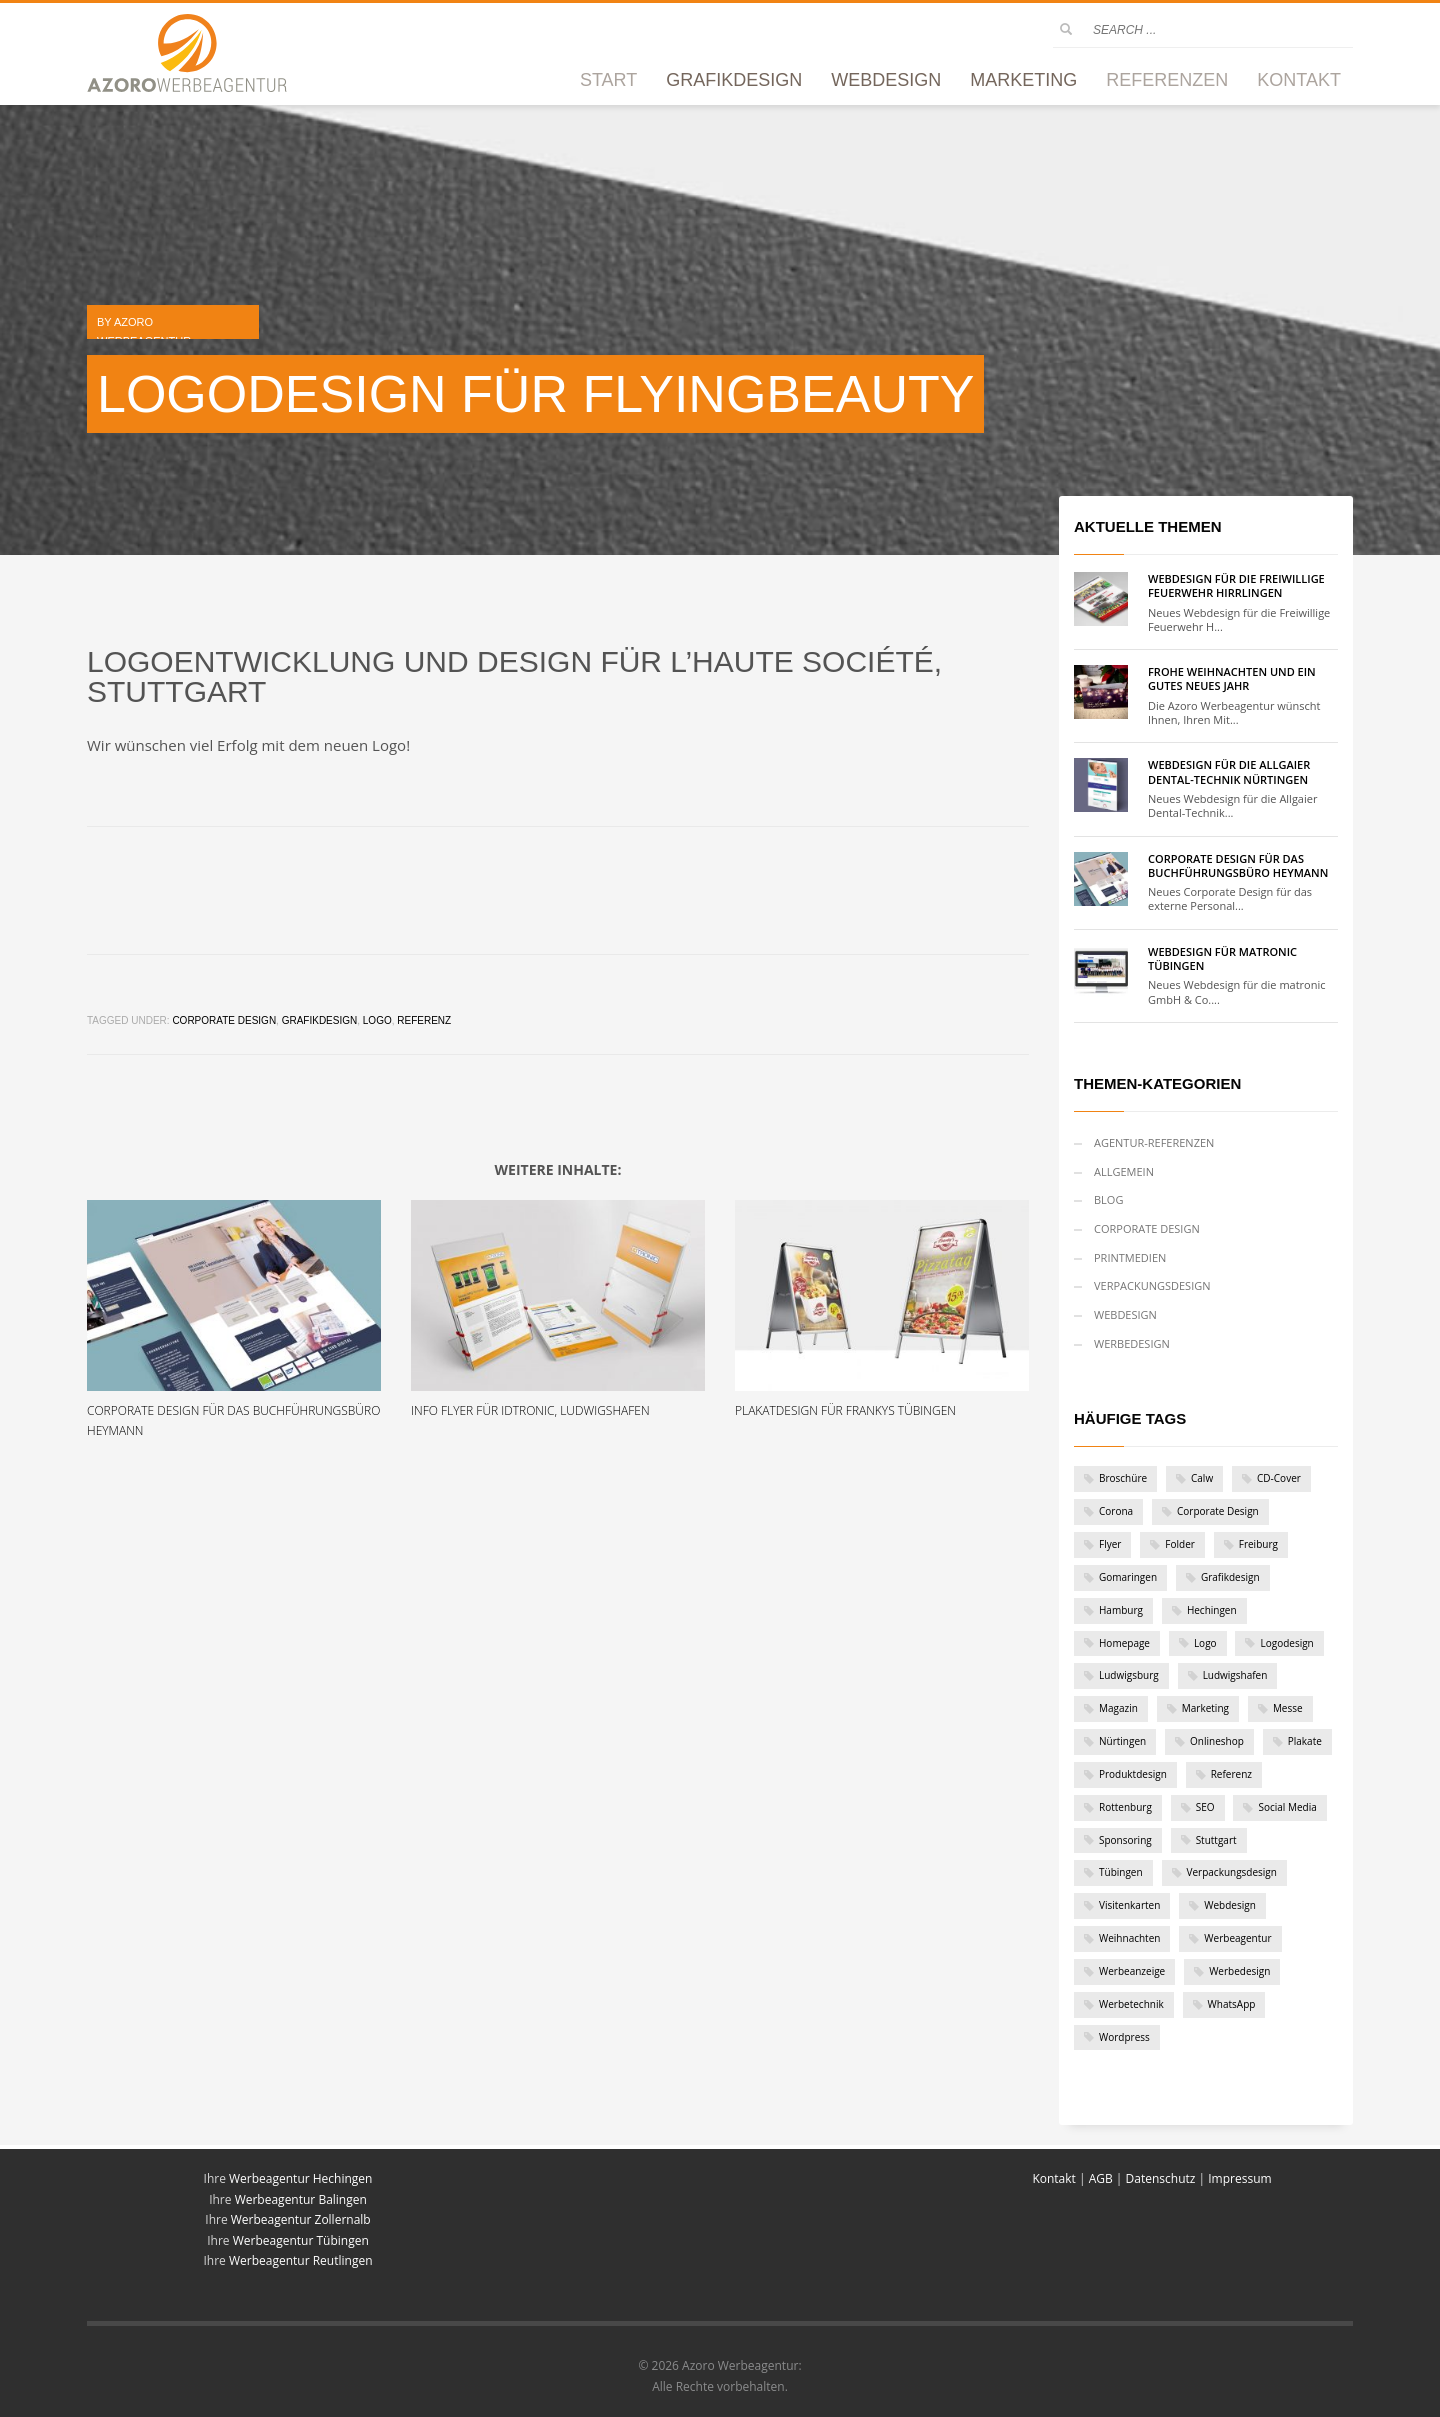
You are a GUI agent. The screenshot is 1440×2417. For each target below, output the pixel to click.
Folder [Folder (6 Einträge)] (1180, 1544)
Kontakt (1055, 2178)
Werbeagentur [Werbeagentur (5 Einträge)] (1237, 1938)
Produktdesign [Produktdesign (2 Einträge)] (1133, 1774)
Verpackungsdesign (1152, 1285)
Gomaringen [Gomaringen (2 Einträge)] (1128, 1577)
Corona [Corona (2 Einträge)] (1116, 1511)
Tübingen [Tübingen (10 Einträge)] (1121, 1872)
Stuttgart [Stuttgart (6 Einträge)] (1216, 1840)
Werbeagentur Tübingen (301, 2240)
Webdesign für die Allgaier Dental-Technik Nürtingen (1229, 771)
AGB (1101, 2178)
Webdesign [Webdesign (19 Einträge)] (1230, 1905)
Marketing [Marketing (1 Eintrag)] (1205, 1708)
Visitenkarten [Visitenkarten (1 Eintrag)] (1129, 1905)
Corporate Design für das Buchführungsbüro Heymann (1238, 865)
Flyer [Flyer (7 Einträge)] (1110, 1544)
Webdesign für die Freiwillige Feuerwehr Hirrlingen (1236, 585)
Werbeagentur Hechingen (300, 2178)
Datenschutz (1161, 2178)
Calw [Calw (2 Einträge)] (1202, 1478)
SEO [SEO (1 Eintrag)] (1205, 1807)
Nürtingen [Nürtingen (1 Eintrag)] (1122, 1741)
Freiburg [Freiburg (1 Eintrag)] (1258, 1544)
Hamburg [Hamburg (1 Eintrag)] (1121, 1610)
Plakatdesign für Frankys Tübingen (845, 1410)
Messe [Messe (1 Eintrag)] (1288, 1708)
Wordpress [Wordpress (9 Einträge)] (1124, 2037)
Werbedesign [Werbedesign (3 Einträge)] (1239, 1971)
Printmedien (1130, 1257)
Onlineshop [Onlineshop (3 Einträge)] (1217, 1741)
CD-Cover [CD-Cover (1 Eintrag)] (1279, 1478)
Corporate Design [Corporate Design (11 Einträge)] (1218, 1511)
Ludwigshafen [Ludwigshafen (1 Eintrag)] (1235, 1675)
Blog (1108, 1199)
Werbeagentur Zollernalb (301, 2219)
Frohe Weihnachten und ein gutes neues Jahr (1232, 678)
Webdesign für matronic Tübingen (1222, 958)
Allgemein (1124, 1171)
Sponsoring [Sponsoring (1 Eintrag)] (1125, 1840)
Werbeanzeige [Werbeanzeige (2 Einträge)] (1132, 1971)
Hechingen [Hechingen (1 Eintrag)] (1212, 1610)
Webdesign (1125, 1314)
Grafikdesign (320, 1020)
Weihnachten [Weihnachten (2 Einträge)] (1129, 1938)
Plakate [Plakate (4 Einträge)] (1305, 1741)
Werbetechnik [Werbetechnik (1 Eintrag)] (1131, 2004)
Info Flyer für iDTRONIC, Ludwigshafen (530, 1410)
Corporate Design (224, 1020)
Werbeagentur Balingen (301, 2199)
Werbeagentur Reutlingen (301, 2260)
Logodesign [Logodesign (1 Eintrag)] (1286, 1643)
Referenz (424, 1020)
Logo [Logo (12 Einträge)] (1205, 1643)
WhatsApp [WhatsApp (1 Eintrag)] (1232, 2004)
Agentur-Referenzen (1154, 1142)
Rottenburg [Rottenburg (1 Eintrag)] (1125, 1807)
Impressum (1239, 2178)
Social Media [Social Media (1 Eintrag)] (1287, 1807)
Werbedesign (1132, 1343)
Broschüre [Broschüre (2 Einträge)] (1123, 1478)
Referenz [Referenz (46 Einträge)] (1231, 1774)
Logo (377, 1020)
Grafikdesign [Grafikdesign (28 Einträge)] (1230, 1577)
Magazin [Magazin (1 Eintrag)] (1118, 1708)
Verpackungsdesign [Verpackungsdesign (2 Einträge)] (1232, 1872)
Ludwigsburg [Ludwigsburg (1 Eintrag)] (1129, 1675)
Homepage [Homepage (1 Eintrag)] (1124, 1643)
